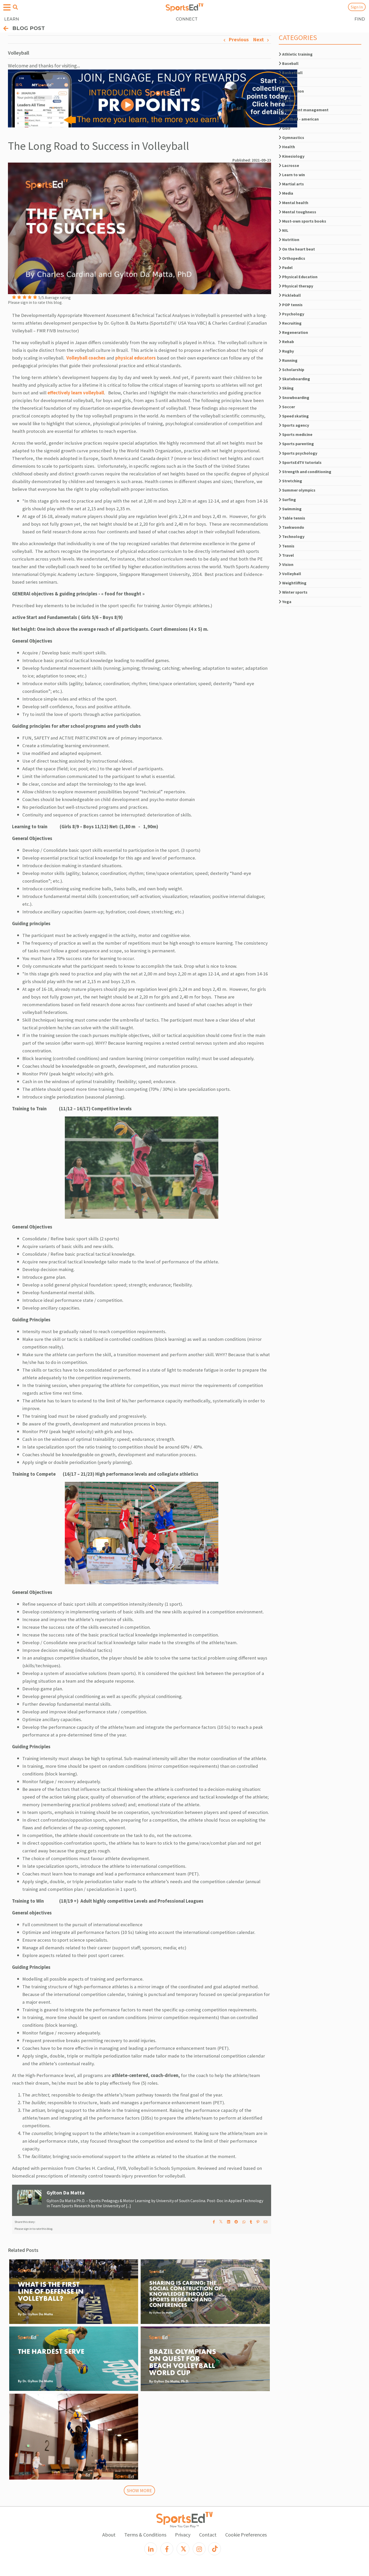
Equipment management (304, 109)
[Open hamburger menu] (7, 7)
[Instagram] (199, 2549)
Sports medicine (295, 434)
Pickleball (290, 295)
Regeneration (293, 332)
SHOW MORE (139, 2490)
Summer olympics (297, 490)
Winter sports (293, 592)
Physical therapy (296, 285)
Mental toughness (297, 211)
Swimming (290, 508)
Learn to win (292, 174)
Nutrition (289, 239)
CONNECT (187, 19)
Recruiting (290, 323)
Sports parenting (296, 443)
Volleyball (290, 573)
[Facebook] (167, 2549)
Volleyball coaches (86, 358)
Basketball (291, 72)
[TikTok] (214, 2548)
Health (287, 146)
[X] (183, 2548)
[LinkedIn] (150, 2549)
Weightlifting (292, 582)
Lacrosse (289, 165)
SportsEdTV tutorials (300, 462)
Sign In (357, 6)
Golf (285, 128)
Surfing (287, 499)
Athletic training (296, 54)
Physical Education (298, 276)
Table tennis (292, 518)
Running (288, 360)
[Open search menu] (15, 7)
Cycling (287, 100)
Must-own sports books (302, 221)
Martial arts (291, 183)
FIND (359, 19)
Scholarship (291, 369)
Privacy (182, 2534)
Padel (286, 267)
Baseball (289, 63)
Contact (208, 2534)
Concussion (291, 91)
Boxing (287, 81)
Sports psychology (298, 453)
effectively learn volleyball (75, 393)
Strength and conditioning (305, 471)
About (109, 2534)
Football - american (299, 119)
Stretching (290, 480)
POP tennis (291, 304)
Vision (286, 564)
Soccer (287, 406)
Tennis (286, 545)
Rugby (286, 351)
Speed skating (294, 415)
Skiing (286, 388)
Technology (291, 536)
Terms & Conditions (145, 2534)
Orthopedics (292, 258)
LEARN (11, 19)
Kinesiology (291, 156)
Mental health (293, 202)
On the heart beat (297, 249)
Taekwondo (291, 527)
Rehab (286, 341)
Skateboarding (294, 378)
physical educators (135, 358)
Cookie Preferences (246, 2534)
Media (286, 193)
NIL (283, 230)
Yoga (285, 601)
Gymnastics (291, 137)
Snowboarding (294, 397)
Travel (286, 555)
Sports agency (294, 425)
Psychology (291, 313)
